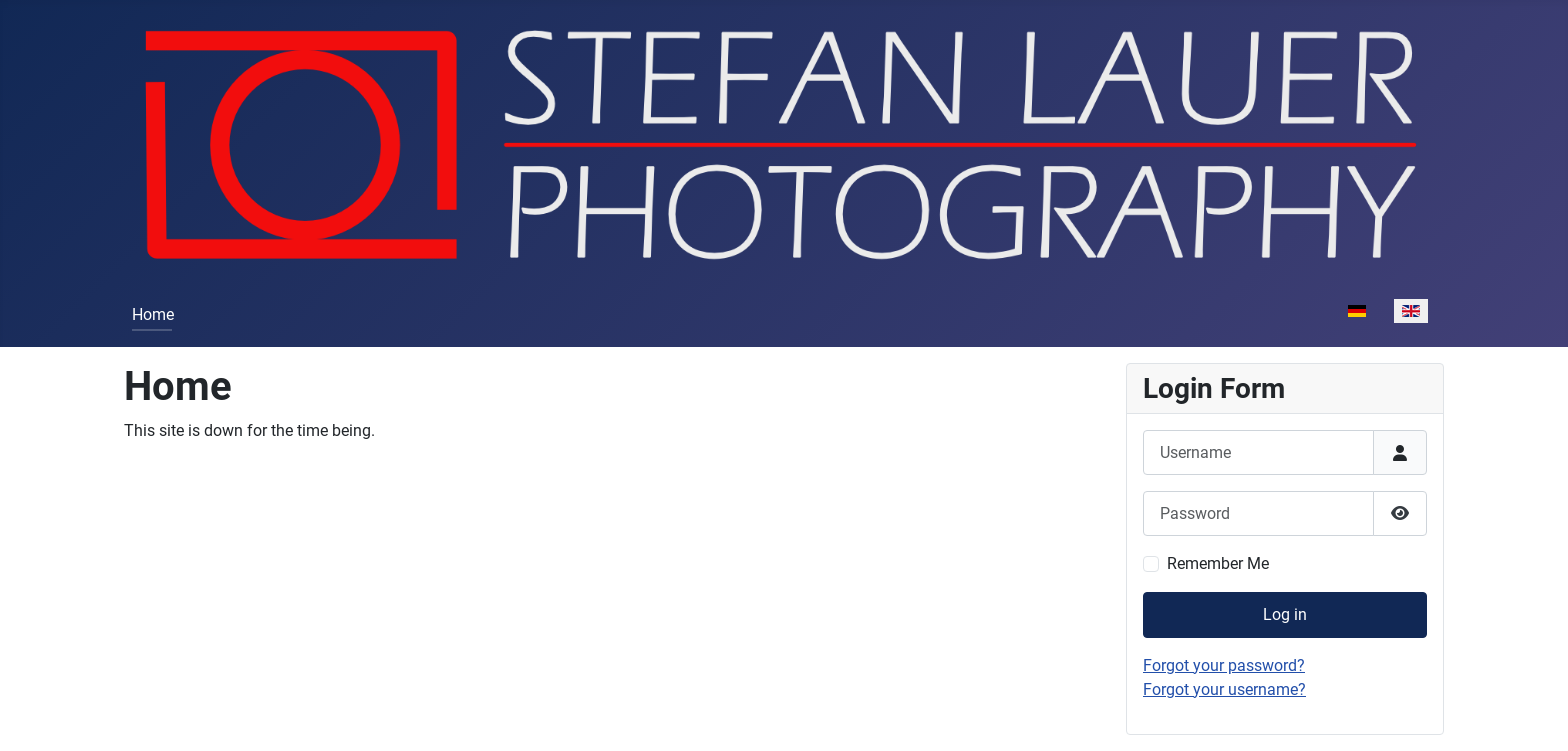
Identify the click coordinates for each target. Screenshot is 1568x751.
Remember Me (1218, 563)
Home (153, 314)
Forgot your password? (1224, 665)
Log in (1285, 614)
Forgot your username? (1224, 689)
